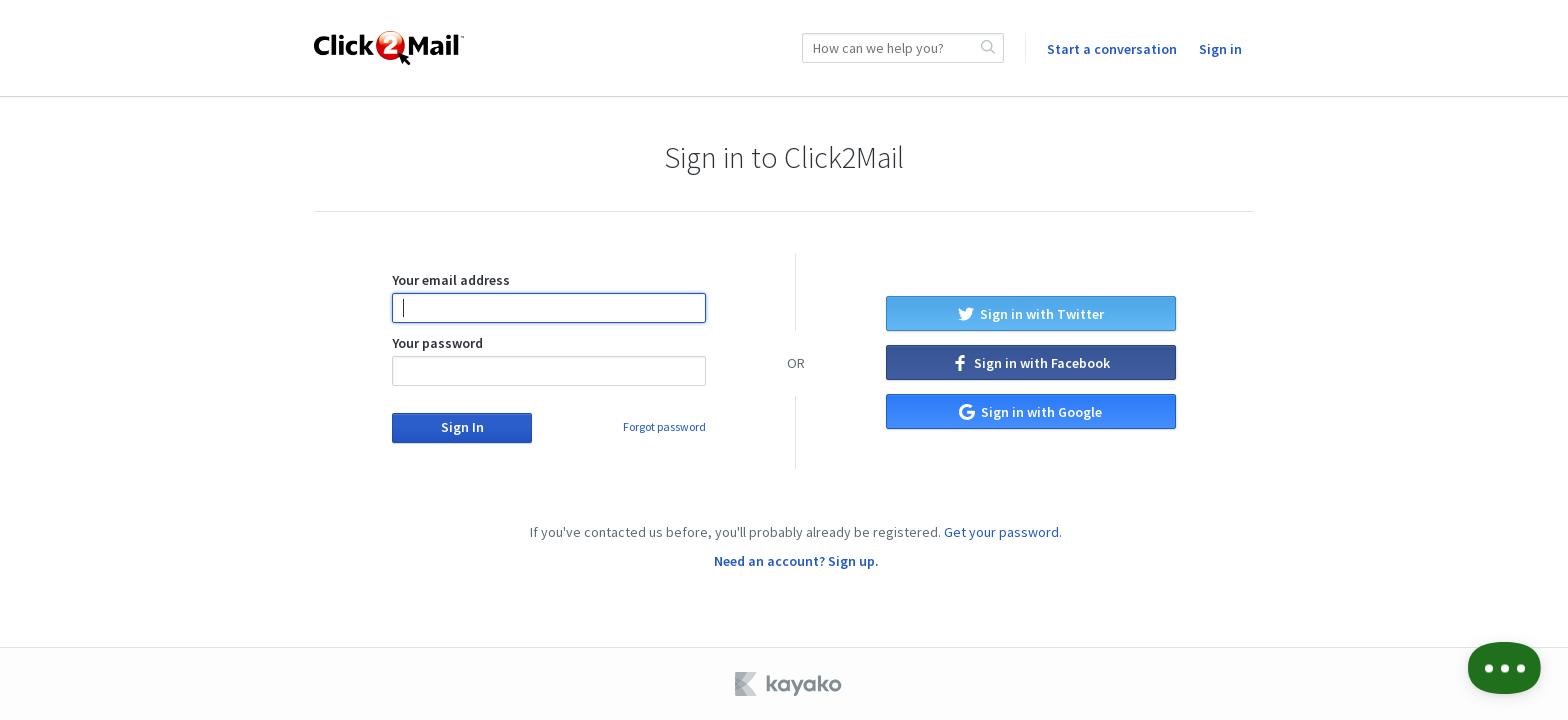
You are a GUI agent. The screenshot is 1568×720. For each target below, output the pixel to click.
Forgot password (664, 426)
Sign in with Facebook (1031, 363)
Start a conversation (1112, 49)
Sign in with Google (1030, 412)
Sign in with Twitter (1031, 314)
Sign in (1220, 49)
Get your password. (1003, 532)
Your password (548, 360)
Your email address (548, 297)
